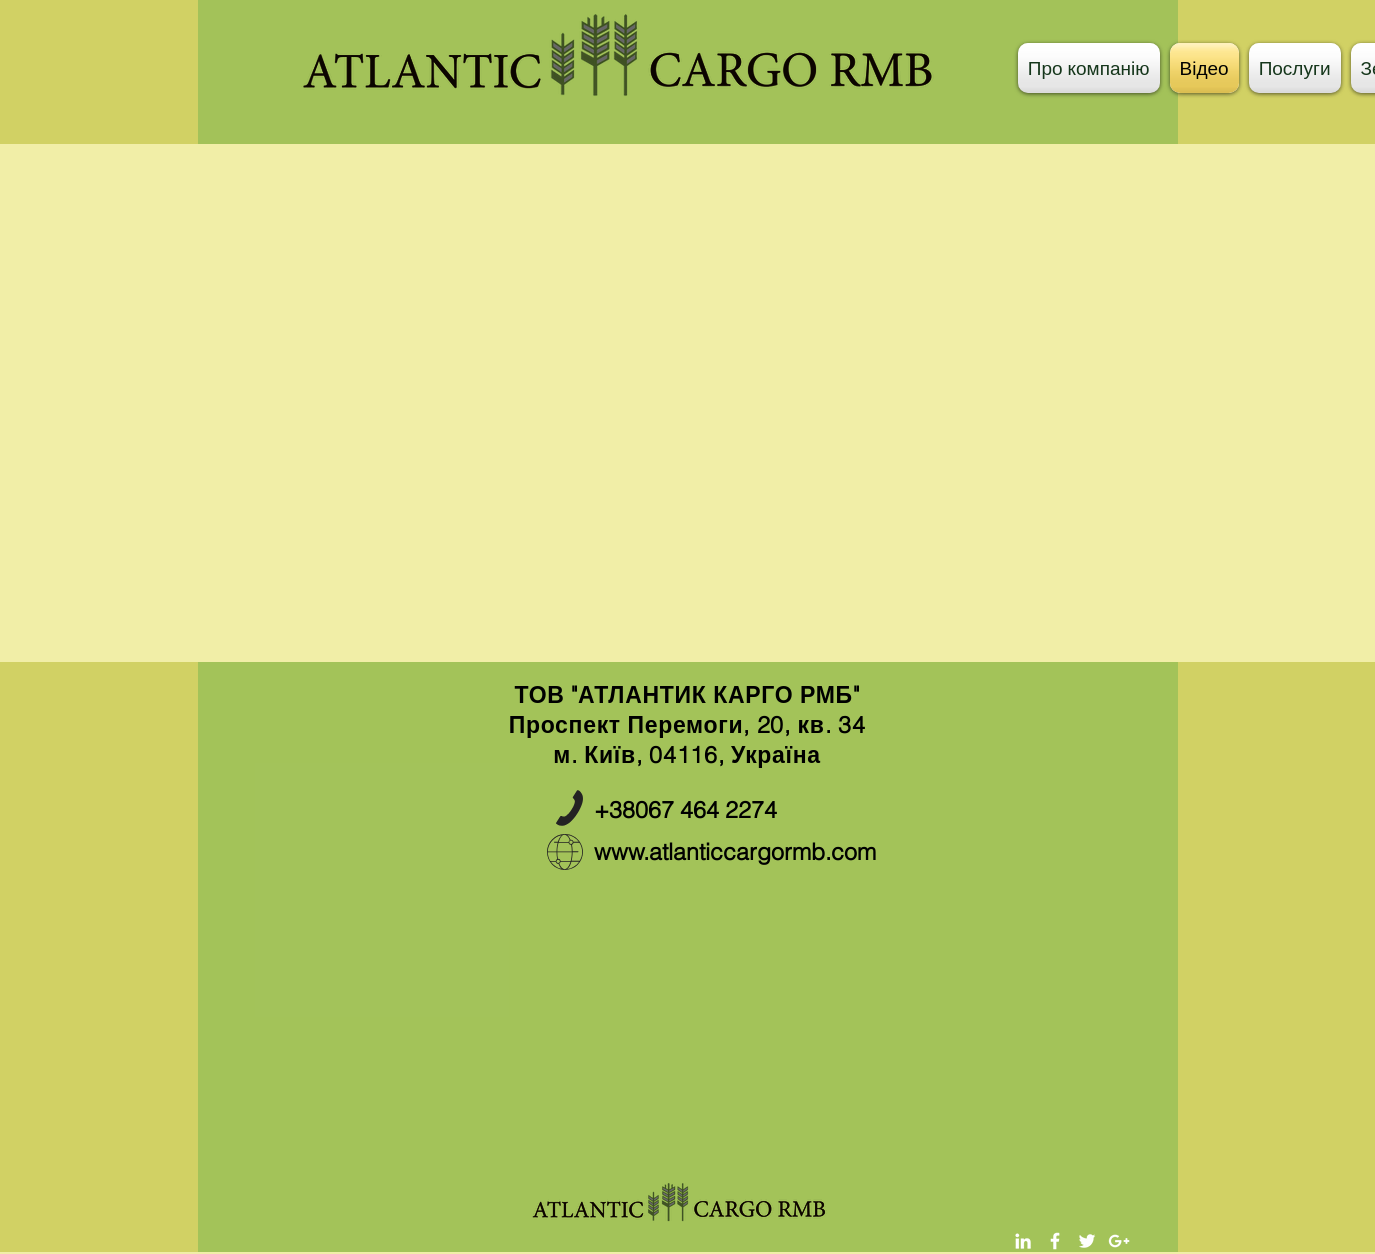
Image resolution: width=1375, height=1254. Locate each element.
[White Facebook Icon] (1055, 1241)
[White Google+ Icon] (1119, 1241)
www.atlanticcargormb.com (735, 851)
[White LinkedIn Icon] (1023, 1241)
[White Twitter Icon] (1087, 1241)
